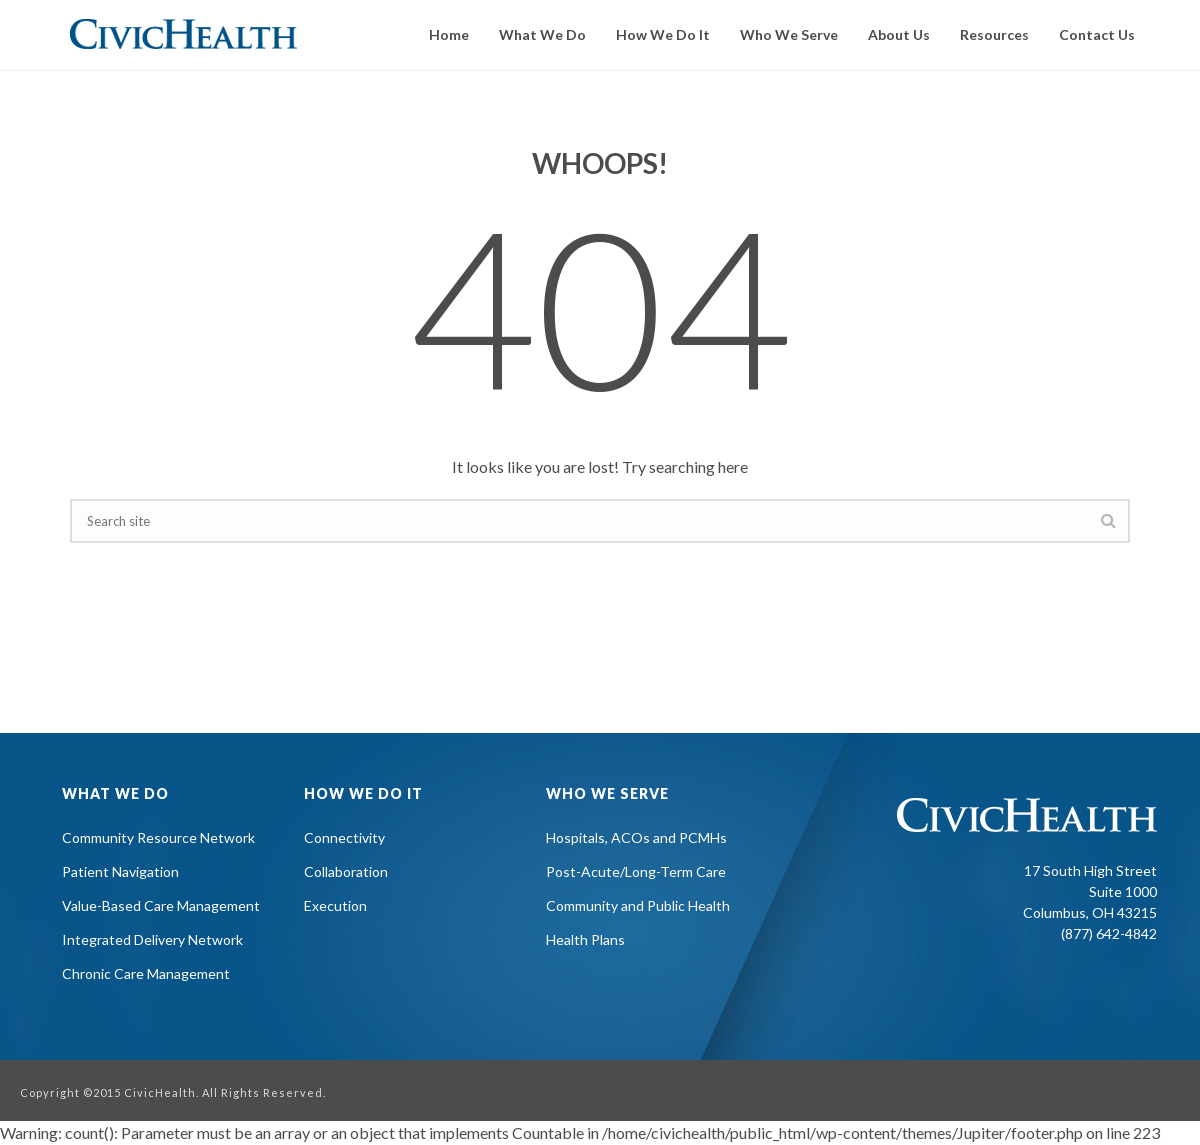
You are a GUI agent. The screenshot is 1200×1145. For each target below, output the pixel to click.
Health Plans (585, 939)
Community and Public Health (638, 905)
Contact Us (1097, 34)
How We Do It (663, 34)
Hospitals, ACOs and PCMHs (636, 837)
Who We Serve (789, 34)
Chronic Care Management (146, 973)
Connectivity (344, 837)
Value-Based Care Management (161, 905)
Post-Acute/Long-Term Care (636, 871)
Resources (994, 34)
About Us (899, 34)
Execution (335, 905)
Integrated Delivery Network (152, 939)
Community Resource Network (158, 837)
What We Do (542, 34)
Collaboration (346, 871)
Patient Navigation (120, 871)
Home (449, 34)
